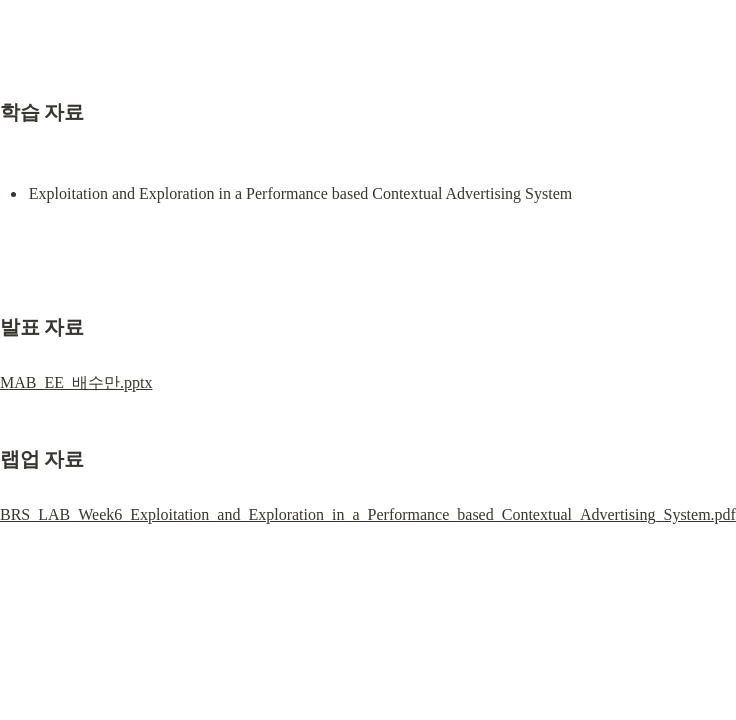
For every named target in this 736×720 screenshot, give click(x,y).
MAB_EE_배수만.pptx (76, 382)
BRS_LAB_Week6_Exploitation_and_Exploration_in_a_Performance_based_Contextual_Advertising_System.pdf (368, 514)
